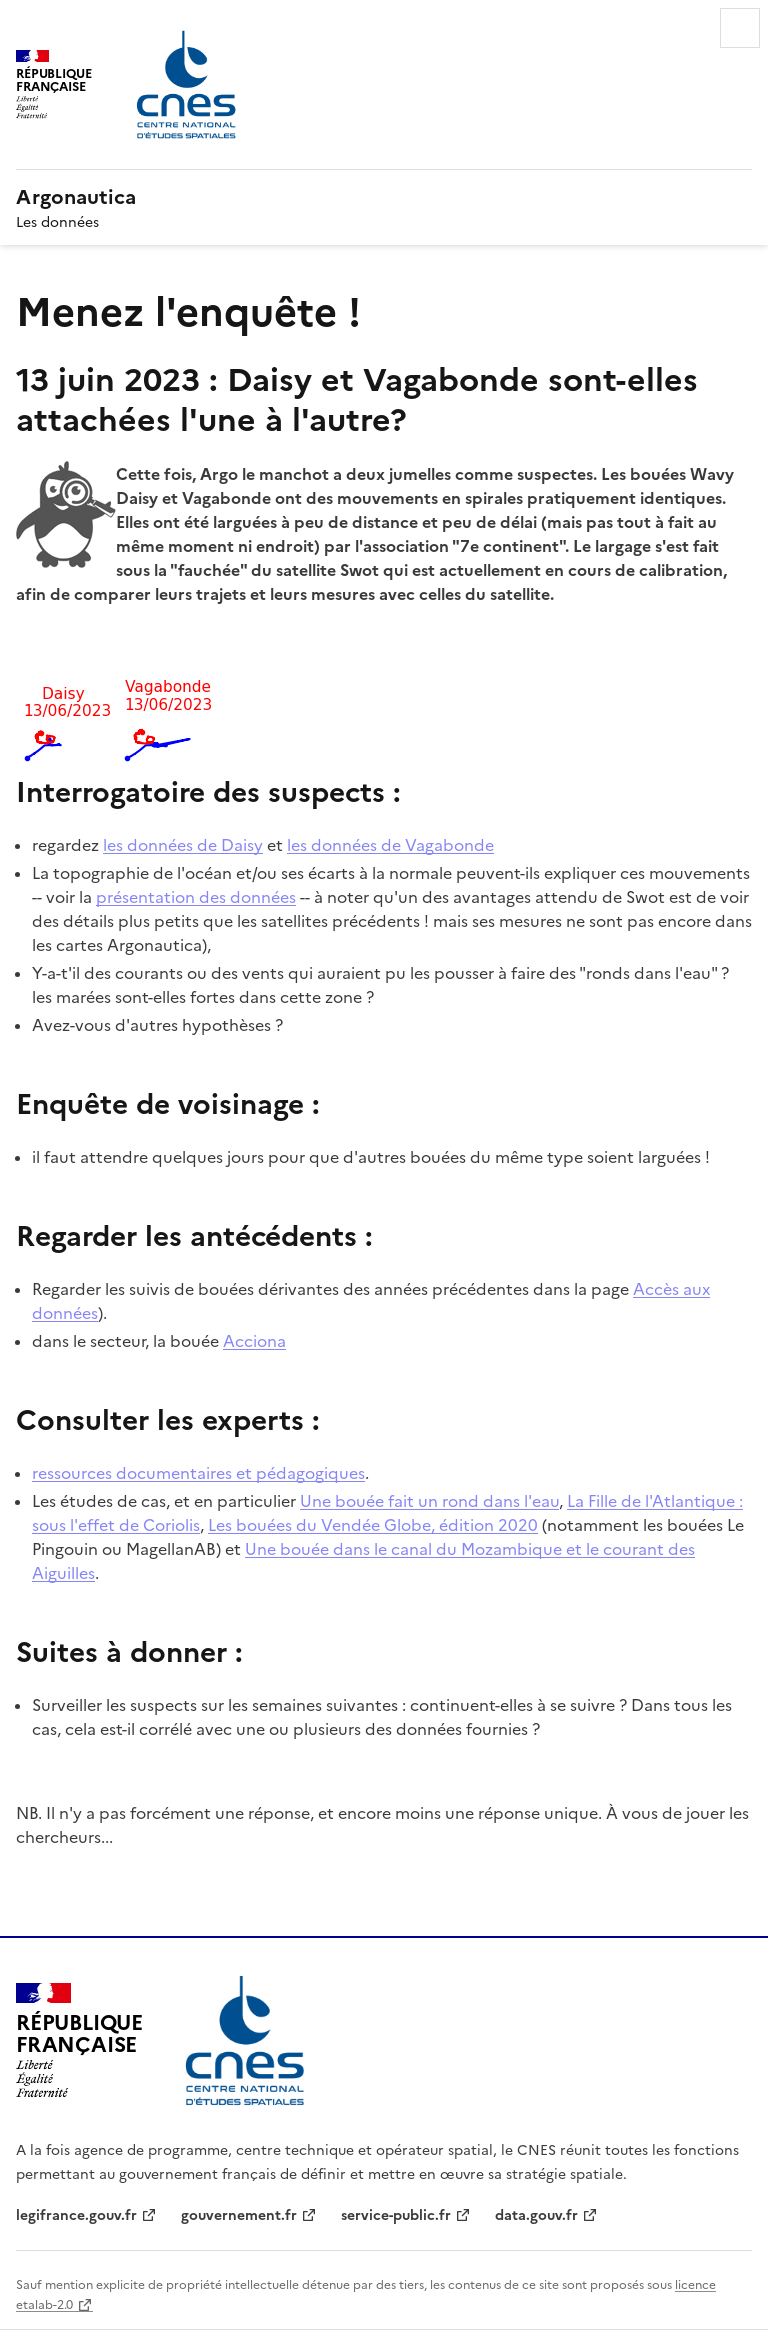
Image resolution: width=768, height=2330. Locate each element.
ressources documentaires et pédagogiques (198, 1472)
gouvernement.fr (239, 2214)
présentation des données (196, 896)
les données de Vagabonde (390, 844)
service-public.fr (396, 2214)
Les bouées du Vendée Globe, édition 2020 (373, 1524)
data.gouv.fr (536, 2214)
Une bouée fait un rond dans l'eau (429, 1500)
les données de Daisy (183, 844)
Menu (740, 28)
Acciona (254, 1340)
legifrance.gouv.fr (76, 2214)
